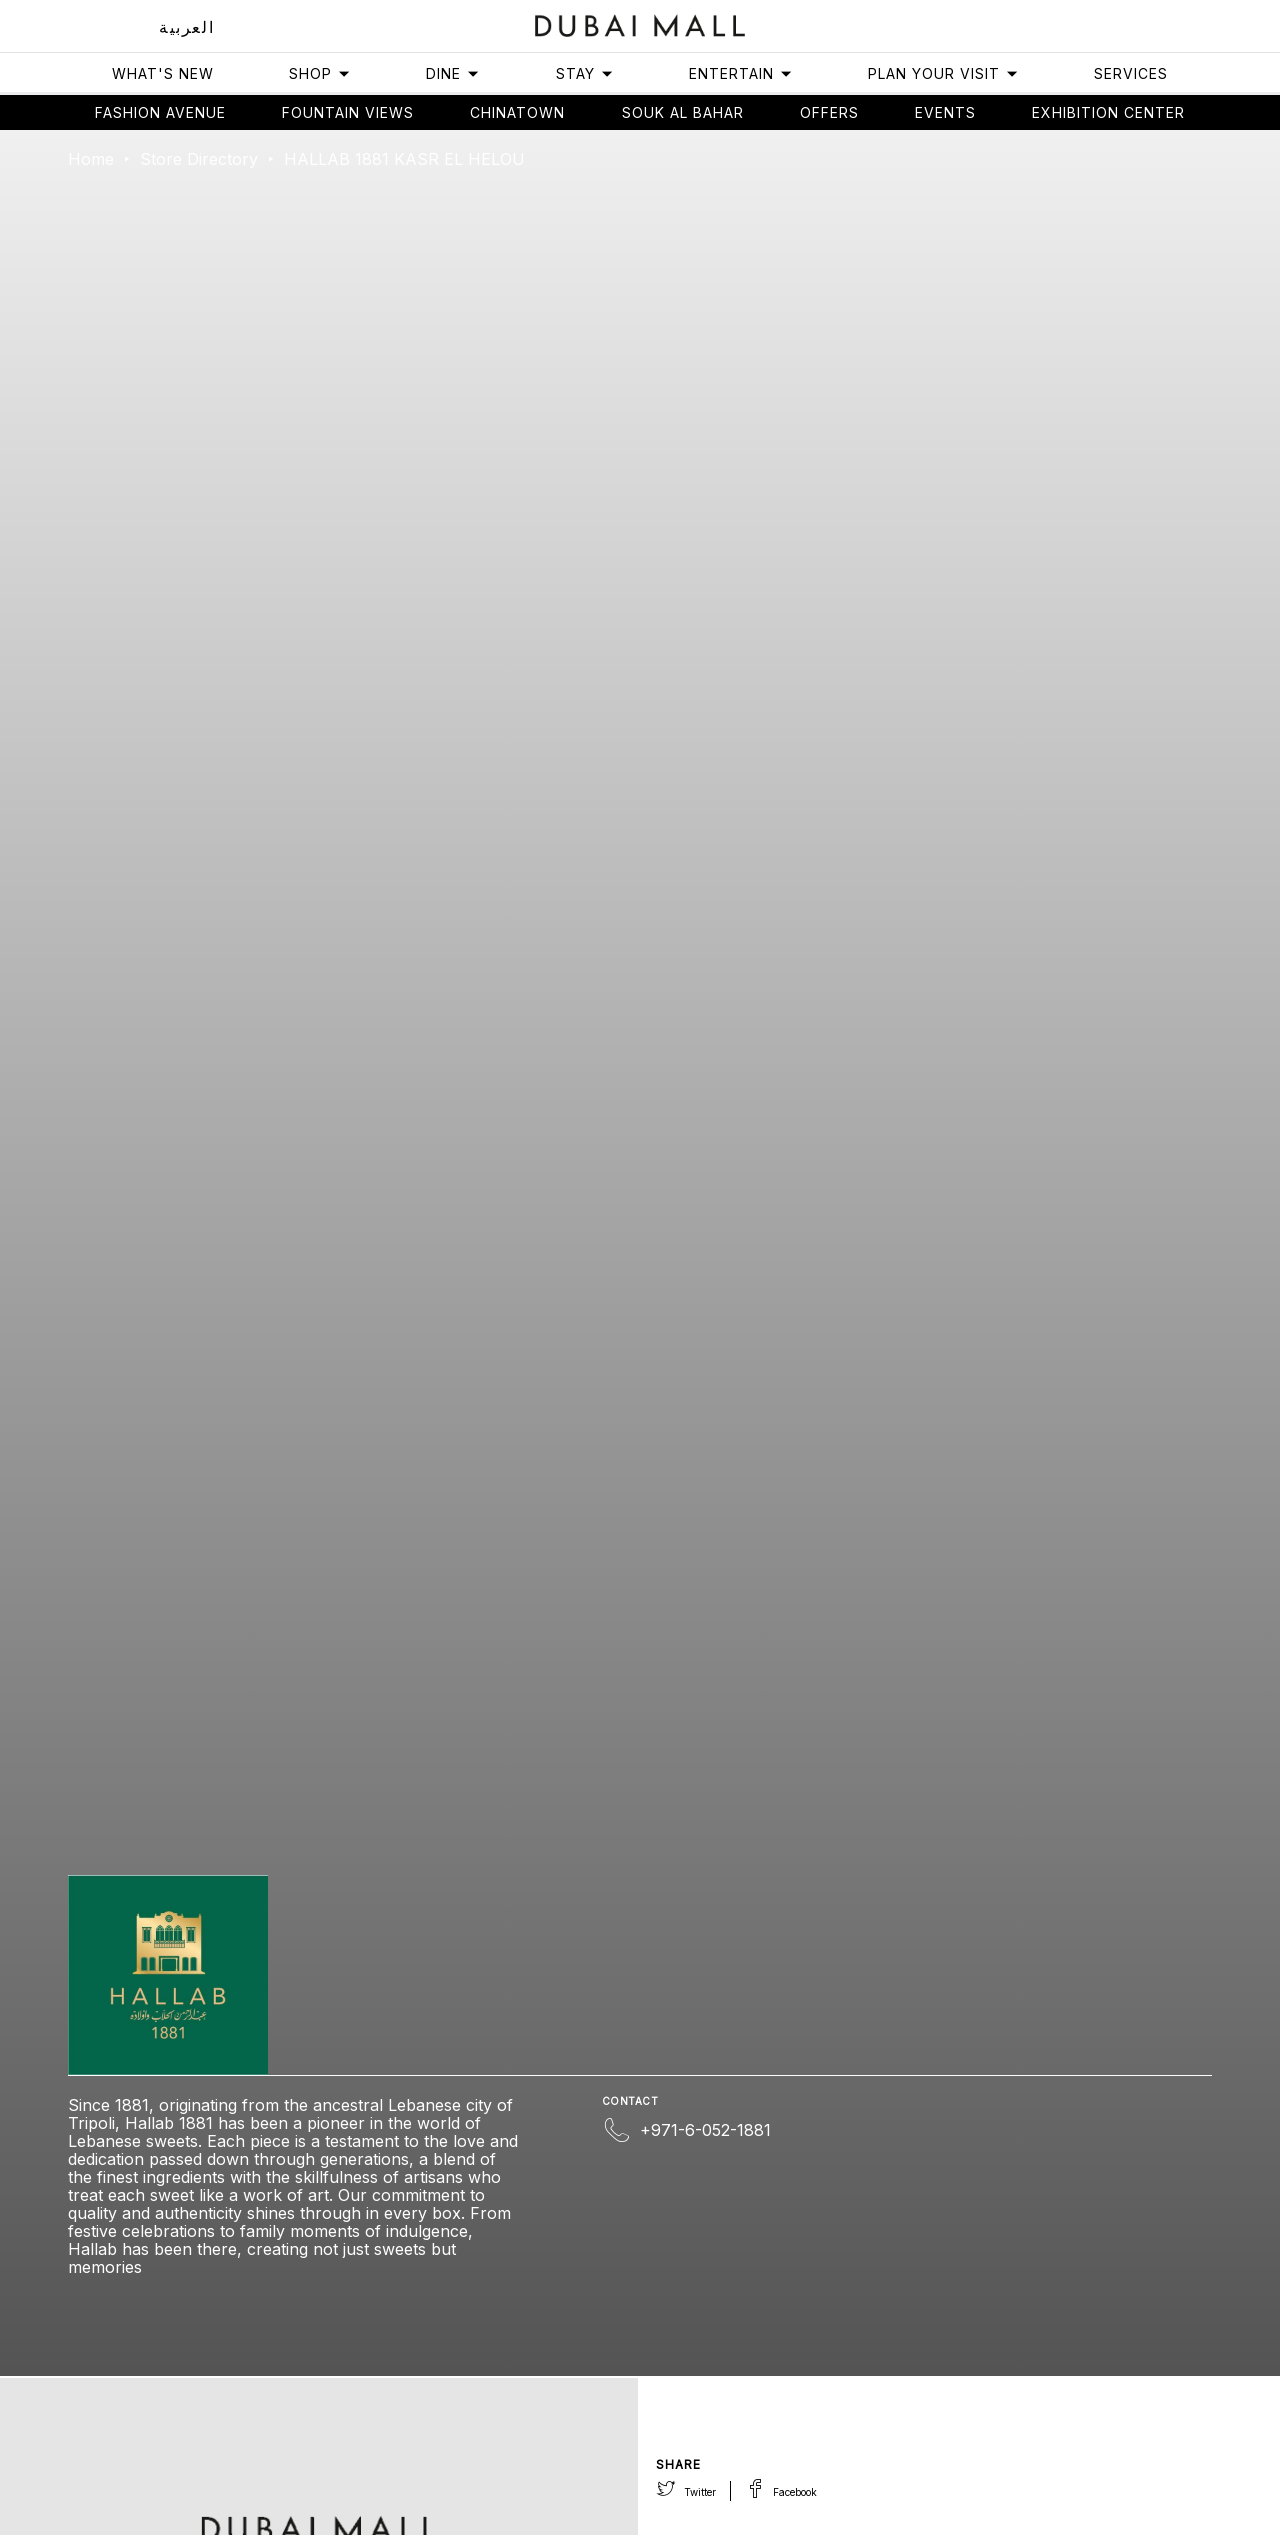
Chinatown (517, 112)
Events (945, 112)
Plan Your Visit (943, 73)
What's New (163, 73)
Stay (585, 73)
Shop (320, 73)
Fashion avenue (160, 112)
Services (1131, 73)
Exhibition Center (1108, 112)
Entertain (741, 73)
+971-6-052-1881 (705, 2130)
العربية (186, 27)
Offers (829, 112)
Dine (453, 73)
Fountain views (348, 112)
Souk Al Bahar (683, 112)
